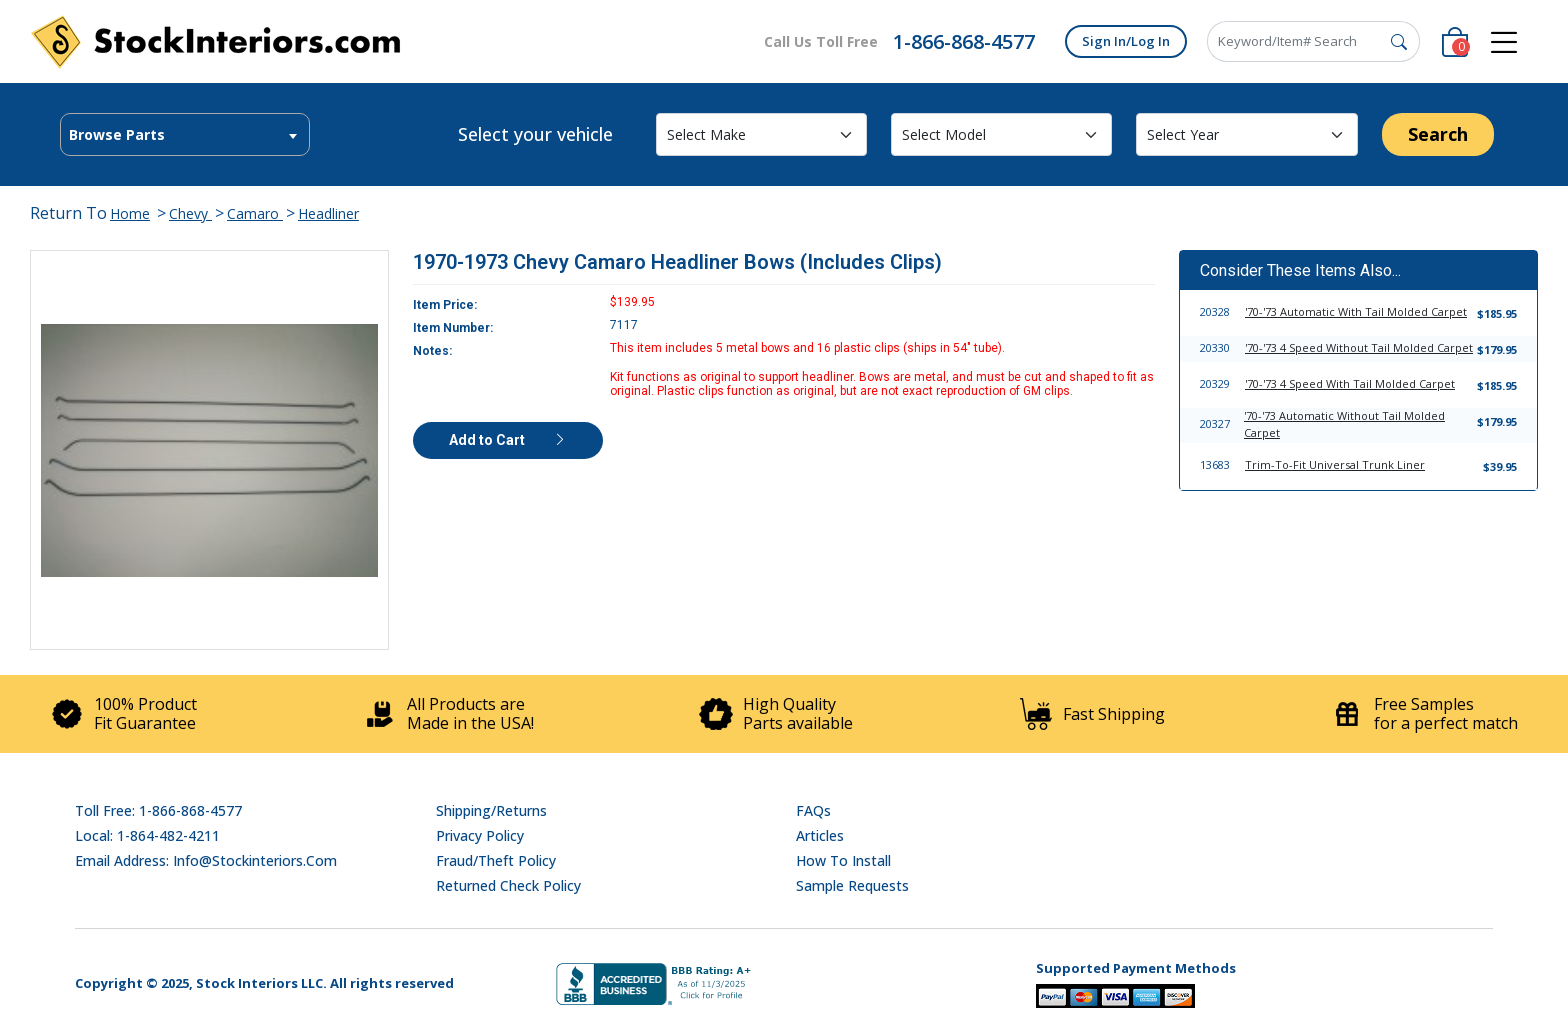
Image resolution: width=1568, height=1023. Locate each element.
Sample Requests (852, 885)
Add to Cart (508, 440)
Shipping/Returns (491, 810)
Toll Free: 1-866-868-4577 (158, 810)
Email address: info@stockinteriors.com (206, 860)
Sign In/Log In (1126, 41)
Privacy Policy (480, 835)
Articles (820, 835)
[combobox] (185, 134)
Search (1438, 134)
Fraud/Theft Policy (496, 860)
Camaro (255, 213)
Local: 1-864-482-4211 (147, 835)
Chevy (190, 213)
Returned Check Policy (508, 885)
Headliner (328, 213)
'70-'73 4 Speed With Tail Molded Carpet (1350, 383)
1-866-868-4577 (964, 41)
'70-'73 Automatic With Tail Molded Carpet (1356, 311)
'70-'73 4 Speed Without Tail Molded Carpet (1359, 347)
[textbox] (185, 135)
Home (130, 213)
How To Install (843, 860)
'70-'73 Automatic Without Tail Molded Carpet (1344, 424)
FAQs (813, 810)
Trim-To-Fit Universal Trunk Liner (1335, 464)
